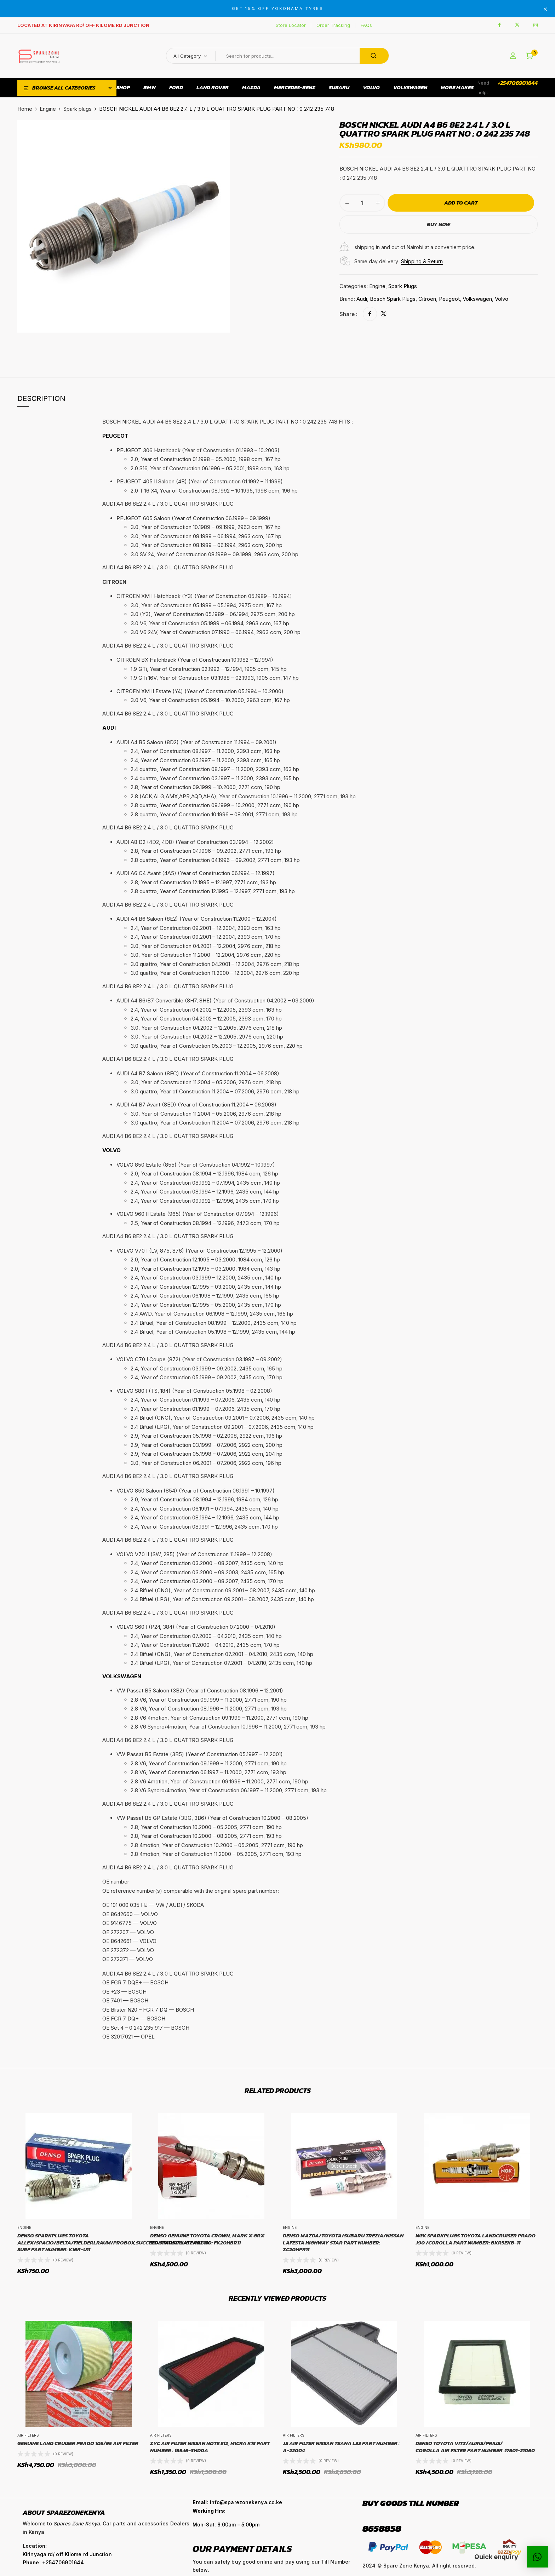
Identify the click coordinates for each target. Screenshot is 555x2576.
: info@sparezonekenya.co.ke (237, 2502)
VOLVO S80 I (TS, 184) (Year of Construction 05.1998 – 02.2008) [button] (194, 1390)
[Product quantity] (362, 203)
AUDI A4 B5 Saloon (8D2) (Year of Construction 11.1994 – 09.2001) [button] (196, 742)
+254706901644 (518, 83)
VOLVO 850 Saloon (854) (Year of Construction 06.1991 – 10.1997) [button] (195, 1490)
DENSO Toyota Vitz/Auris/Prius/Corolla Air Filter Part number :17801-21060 (475, 2447)
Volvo (501, 298)
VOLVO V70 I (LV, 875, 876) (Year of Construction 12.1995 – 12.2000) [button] (199, 1250)
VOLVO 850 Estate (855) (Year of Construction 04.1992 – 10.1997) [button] (195, 1164)
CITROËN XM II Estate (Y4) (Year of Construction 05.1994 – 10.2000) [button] (200, 691)
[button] (529, 56)
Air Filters (28, 2435)
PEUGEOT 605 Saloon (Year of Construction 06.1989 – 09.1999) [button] (193, 518)
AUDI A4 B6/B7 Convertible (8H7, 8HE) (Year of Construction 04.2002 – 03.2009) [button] (215, 1000)
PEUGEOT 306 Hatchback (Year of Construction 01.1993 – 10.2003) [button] (198, 450)
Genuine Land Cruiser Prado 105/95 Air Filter (77, 2443)
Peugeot (449, 298)
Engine (48, 108)
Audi (361, 298)
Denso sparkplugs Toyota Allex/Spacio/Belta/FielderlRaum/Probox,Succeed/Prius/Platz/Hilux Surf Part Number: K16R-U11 (113, 2242)
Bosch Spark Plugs (393, 298)
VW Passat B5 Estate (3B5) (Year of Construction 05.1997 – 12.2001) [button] (199, 1754)
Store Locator (291, 25)
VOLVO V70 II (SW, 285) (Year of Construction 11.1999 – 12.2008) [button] (194, 1554)
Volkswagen (477, 298)
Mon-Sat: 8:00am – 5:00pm (226, 2525)
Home (24, 108)
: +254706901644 (53, 2562)
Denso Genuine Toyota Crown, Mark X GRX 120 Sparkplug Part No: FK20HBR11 (207, 2239)
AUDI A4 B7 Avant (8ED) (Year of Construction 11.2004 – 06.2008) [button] (196, 1104)
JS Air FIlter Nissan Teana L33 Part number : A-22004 (341, 2447)
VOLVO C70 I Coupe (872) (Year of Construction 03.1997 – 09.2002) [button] (199, 1359)
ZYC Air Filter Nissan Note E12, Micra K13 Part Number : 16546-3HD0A (210, 2447)
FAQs (366, 25)
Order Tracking (333, 25)
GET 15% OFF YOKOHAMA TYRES (278, 8)
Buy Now (438, 224)
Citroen (427, 298)
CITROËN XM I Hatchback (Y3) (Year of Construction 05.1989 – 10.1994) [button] (204, 596)
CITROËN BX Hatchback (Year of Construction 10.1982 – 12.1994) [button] (194, 659)
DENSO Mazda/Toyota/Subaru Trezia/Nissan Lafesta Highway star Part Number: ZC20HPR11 (343, 2242)
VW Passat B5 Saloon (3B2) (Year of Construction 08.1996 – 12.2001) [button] (199, 1690)
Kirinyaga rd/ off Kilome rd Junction (67, 2554)
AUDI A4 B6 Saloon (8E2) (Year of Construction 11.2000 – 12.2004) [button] (196, 918)
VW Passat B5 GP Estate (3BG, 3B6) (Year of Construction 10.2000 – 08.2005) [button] (212, 1818)
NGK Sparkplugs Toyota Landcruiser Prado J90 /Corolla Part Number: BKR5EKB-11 (476, 2239)
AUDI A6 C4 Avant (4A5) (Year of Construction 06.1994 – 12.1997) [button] (195, 873)
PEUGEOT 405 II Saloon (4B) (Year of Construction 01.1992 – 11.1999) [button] (199, 481)
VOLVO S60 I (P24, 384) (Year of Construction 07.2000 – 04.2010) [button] (195, 1626)
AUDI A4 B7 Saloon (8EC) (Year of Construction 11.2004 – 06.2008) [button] (197, 1073)
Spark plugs (77, 108)
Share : (348, 314)
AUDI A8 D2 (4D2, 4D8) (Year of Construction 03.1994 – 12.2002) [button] (195, 842)
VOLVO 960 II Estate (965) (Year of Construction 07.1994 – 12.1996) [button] (197, 1214)
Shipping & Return (422, 261)
